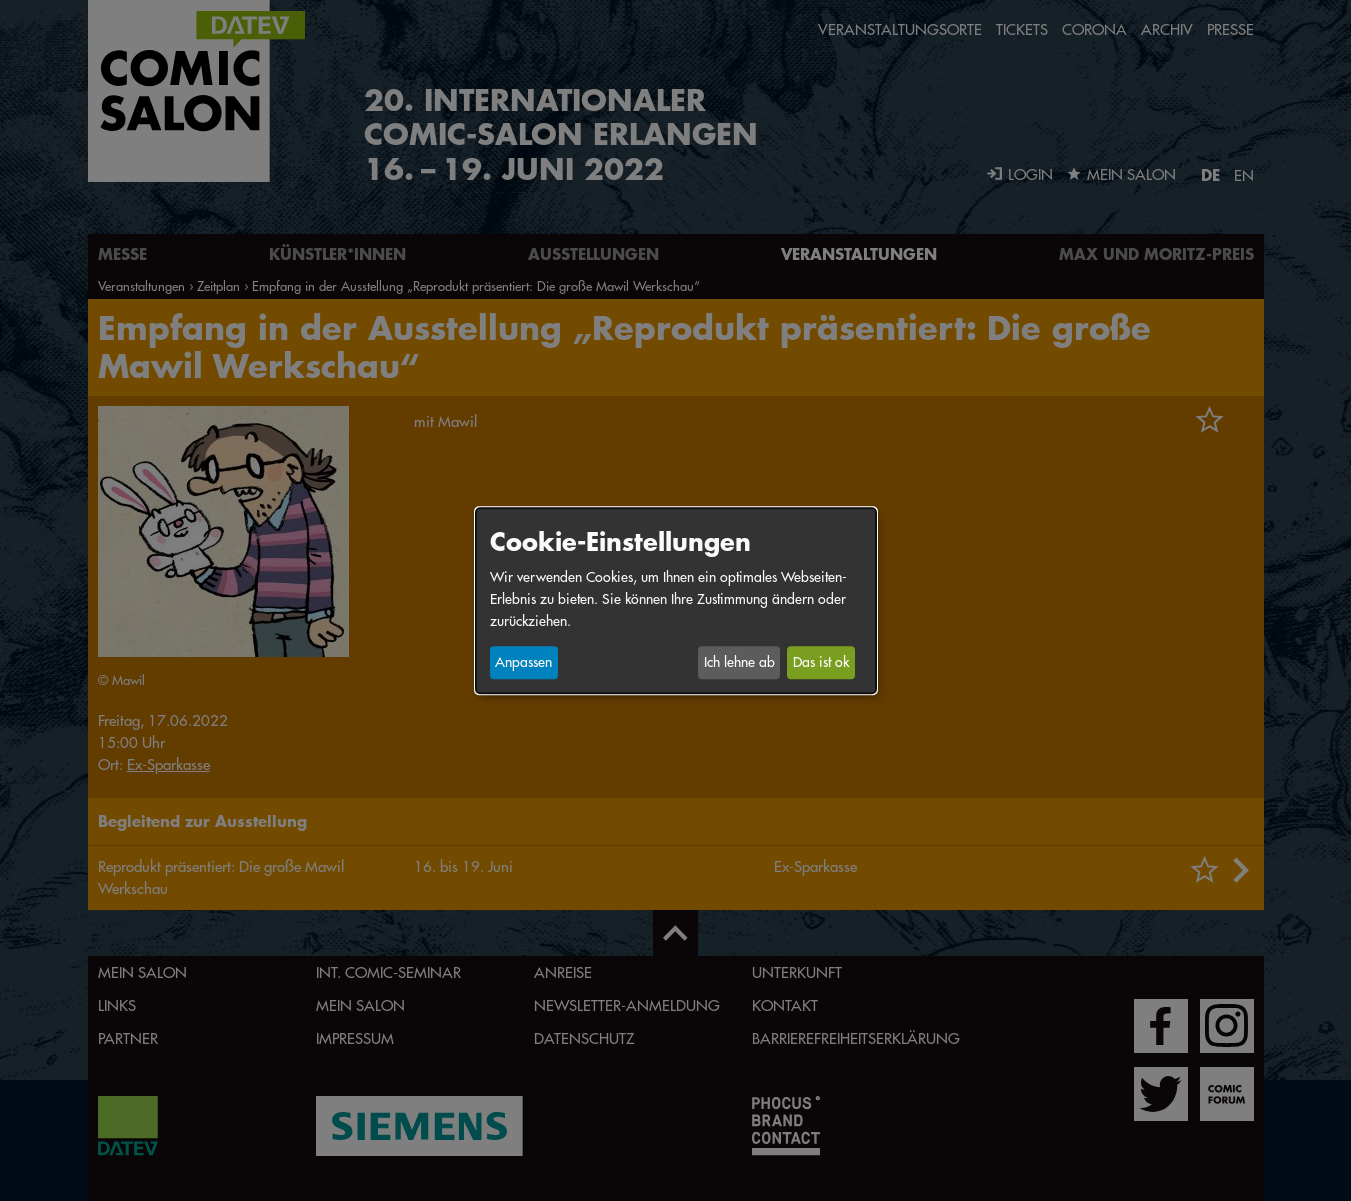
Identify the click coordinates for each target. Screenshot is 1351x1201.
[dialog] (676, 600)
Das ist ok (821, 663)
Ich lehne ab (739, 663)
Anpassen (523, 663)
